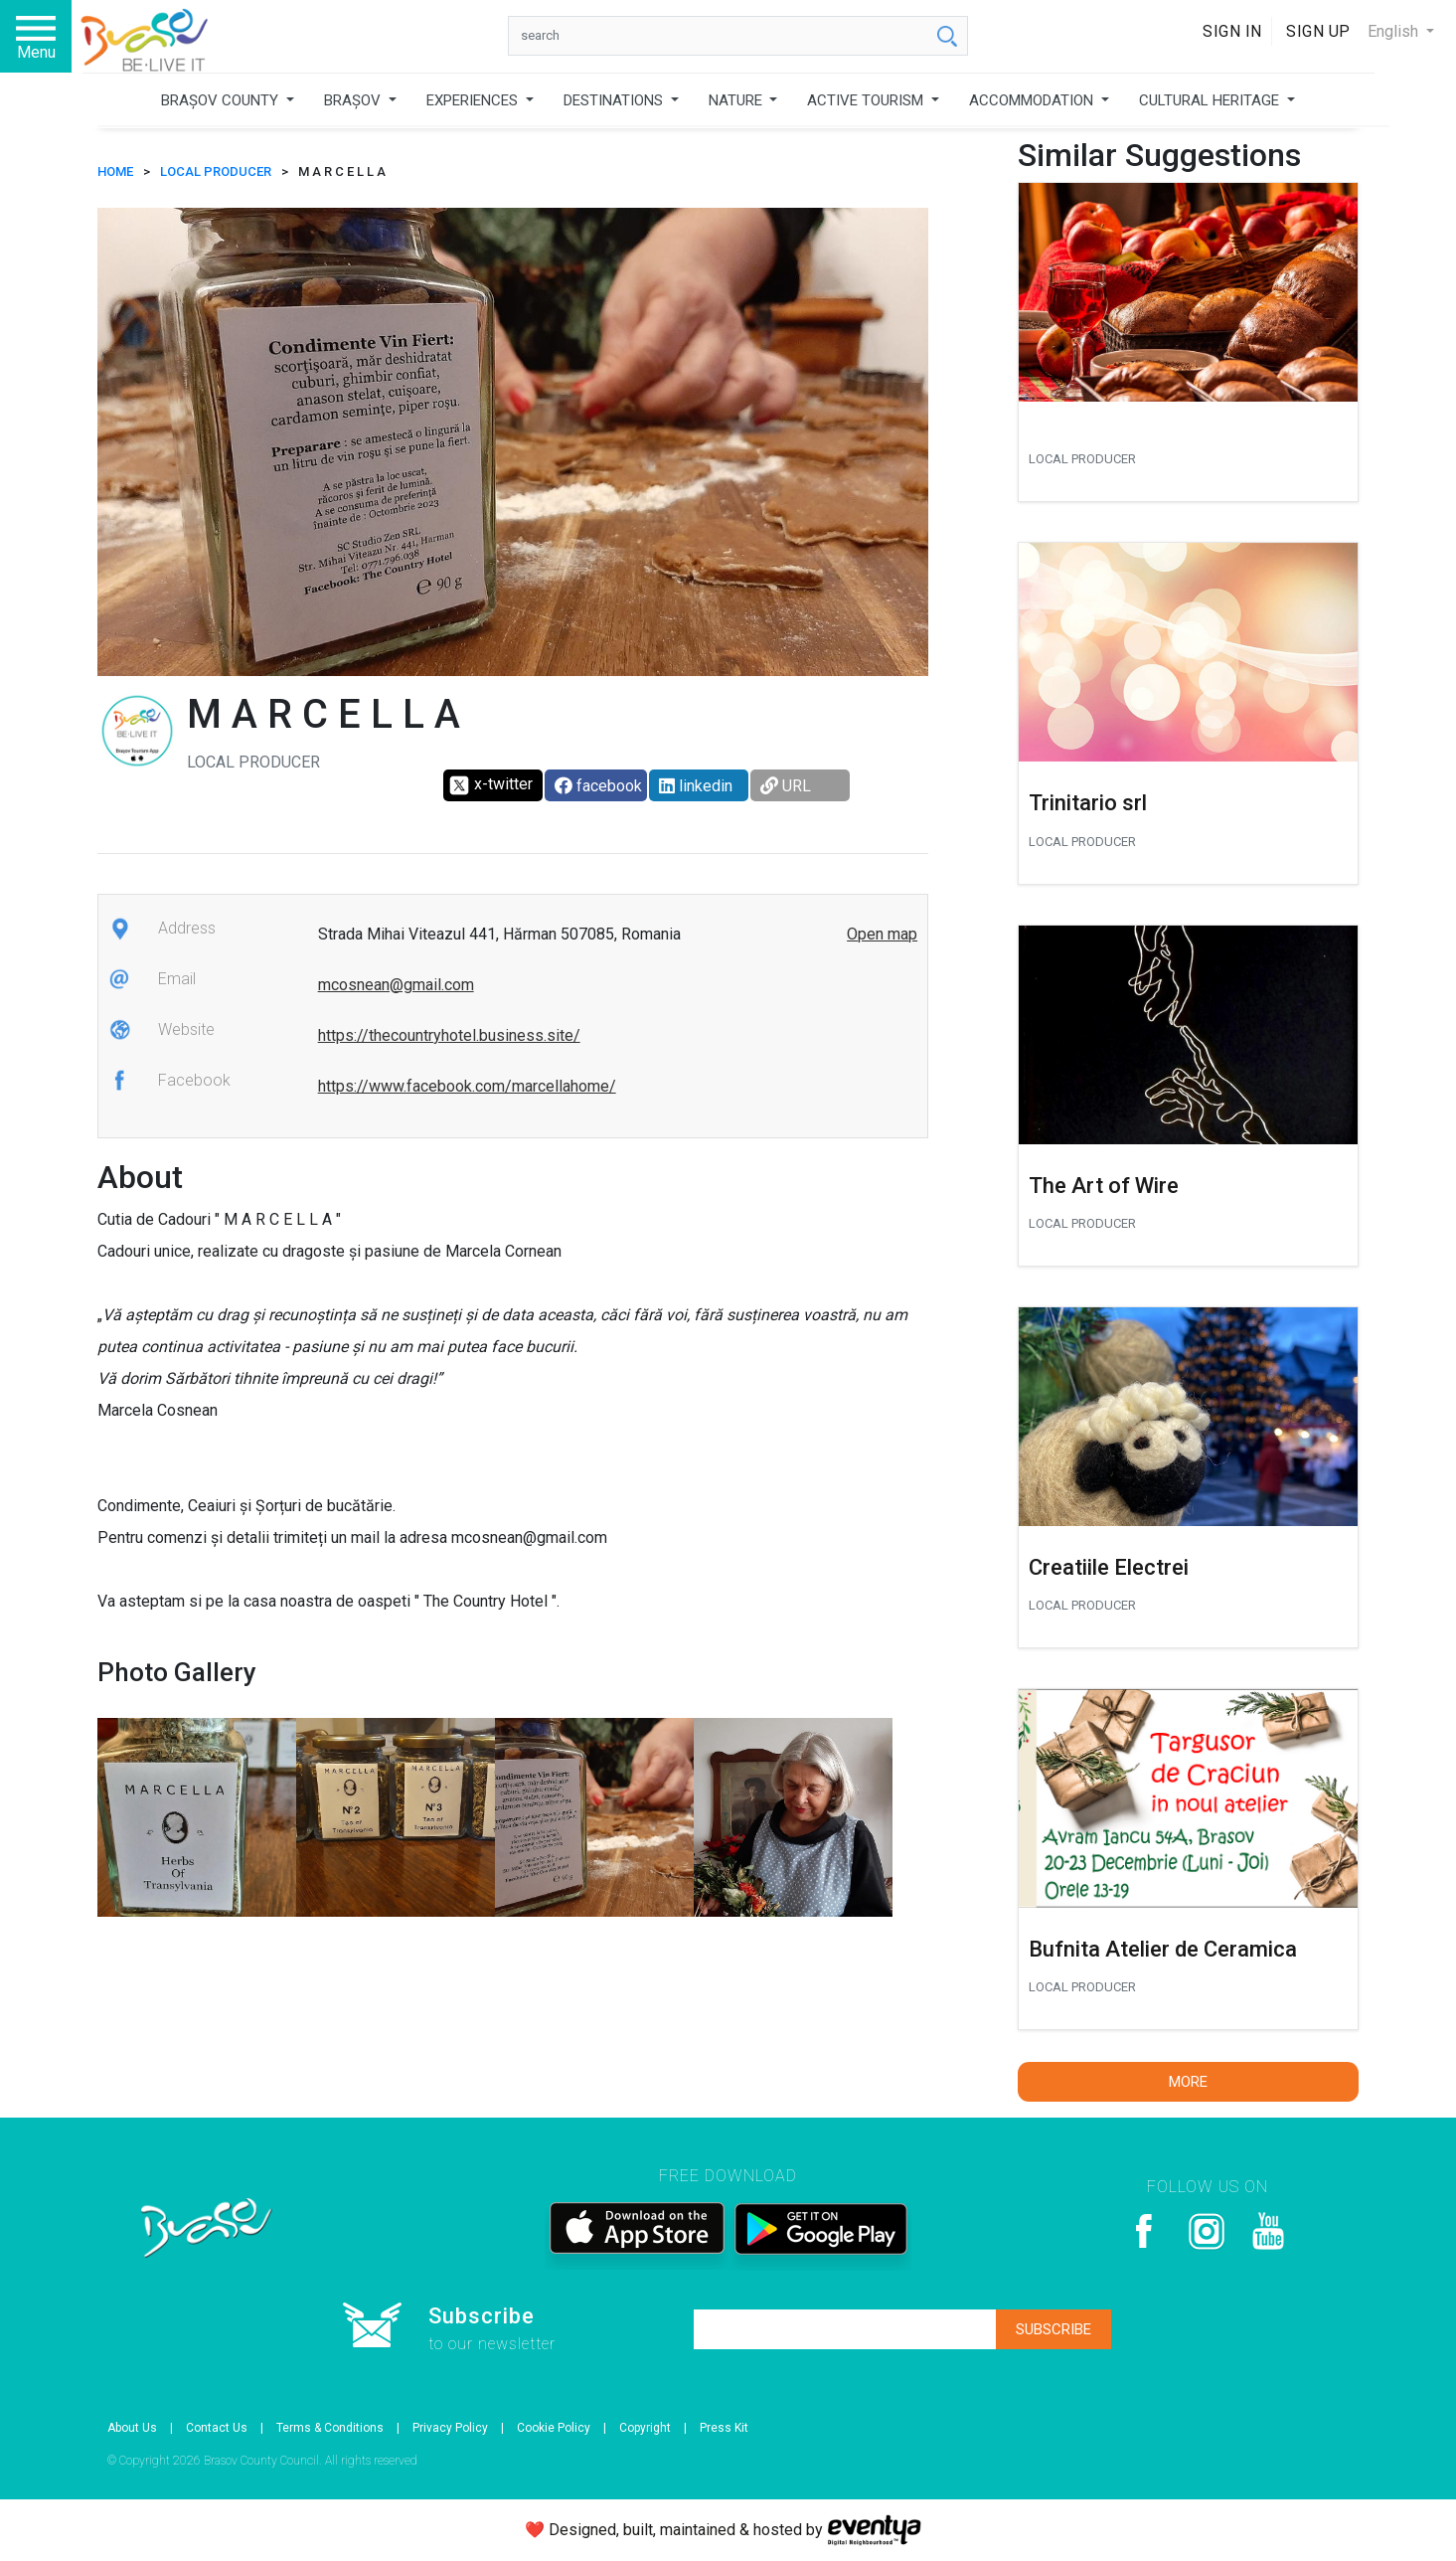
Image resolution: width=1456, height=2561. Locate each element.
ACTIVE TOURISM (867, 100)
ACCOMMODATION (1033, 100)
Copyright (645, 2428)
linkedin (695, 785)
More (1188, 2082)
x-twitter (490, 785)
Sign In (1232, 31)
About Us (132, 2428)
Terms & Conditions (330, 2428)
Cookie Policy (553, 2428)
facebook (598, 785)
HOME (115, 171)
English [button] (1395, 31)
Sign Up (1318, 31)
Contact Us (216, 2428)
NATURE (737, 100)
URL (785, 785)
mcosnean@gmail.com (396, 984)
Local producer (215, 171)
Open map (882, 934)
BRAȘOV (354, 100)
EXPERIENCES (474, 100)
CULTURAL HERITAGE (1211, 100)
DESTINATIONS (615, 100)
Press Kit (724, 2428)
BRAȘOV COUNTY (221, 100)
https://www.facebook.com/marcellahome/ (467, 1086)
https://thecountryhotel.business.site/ (449, 1035)
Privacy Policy (450, 2428)
